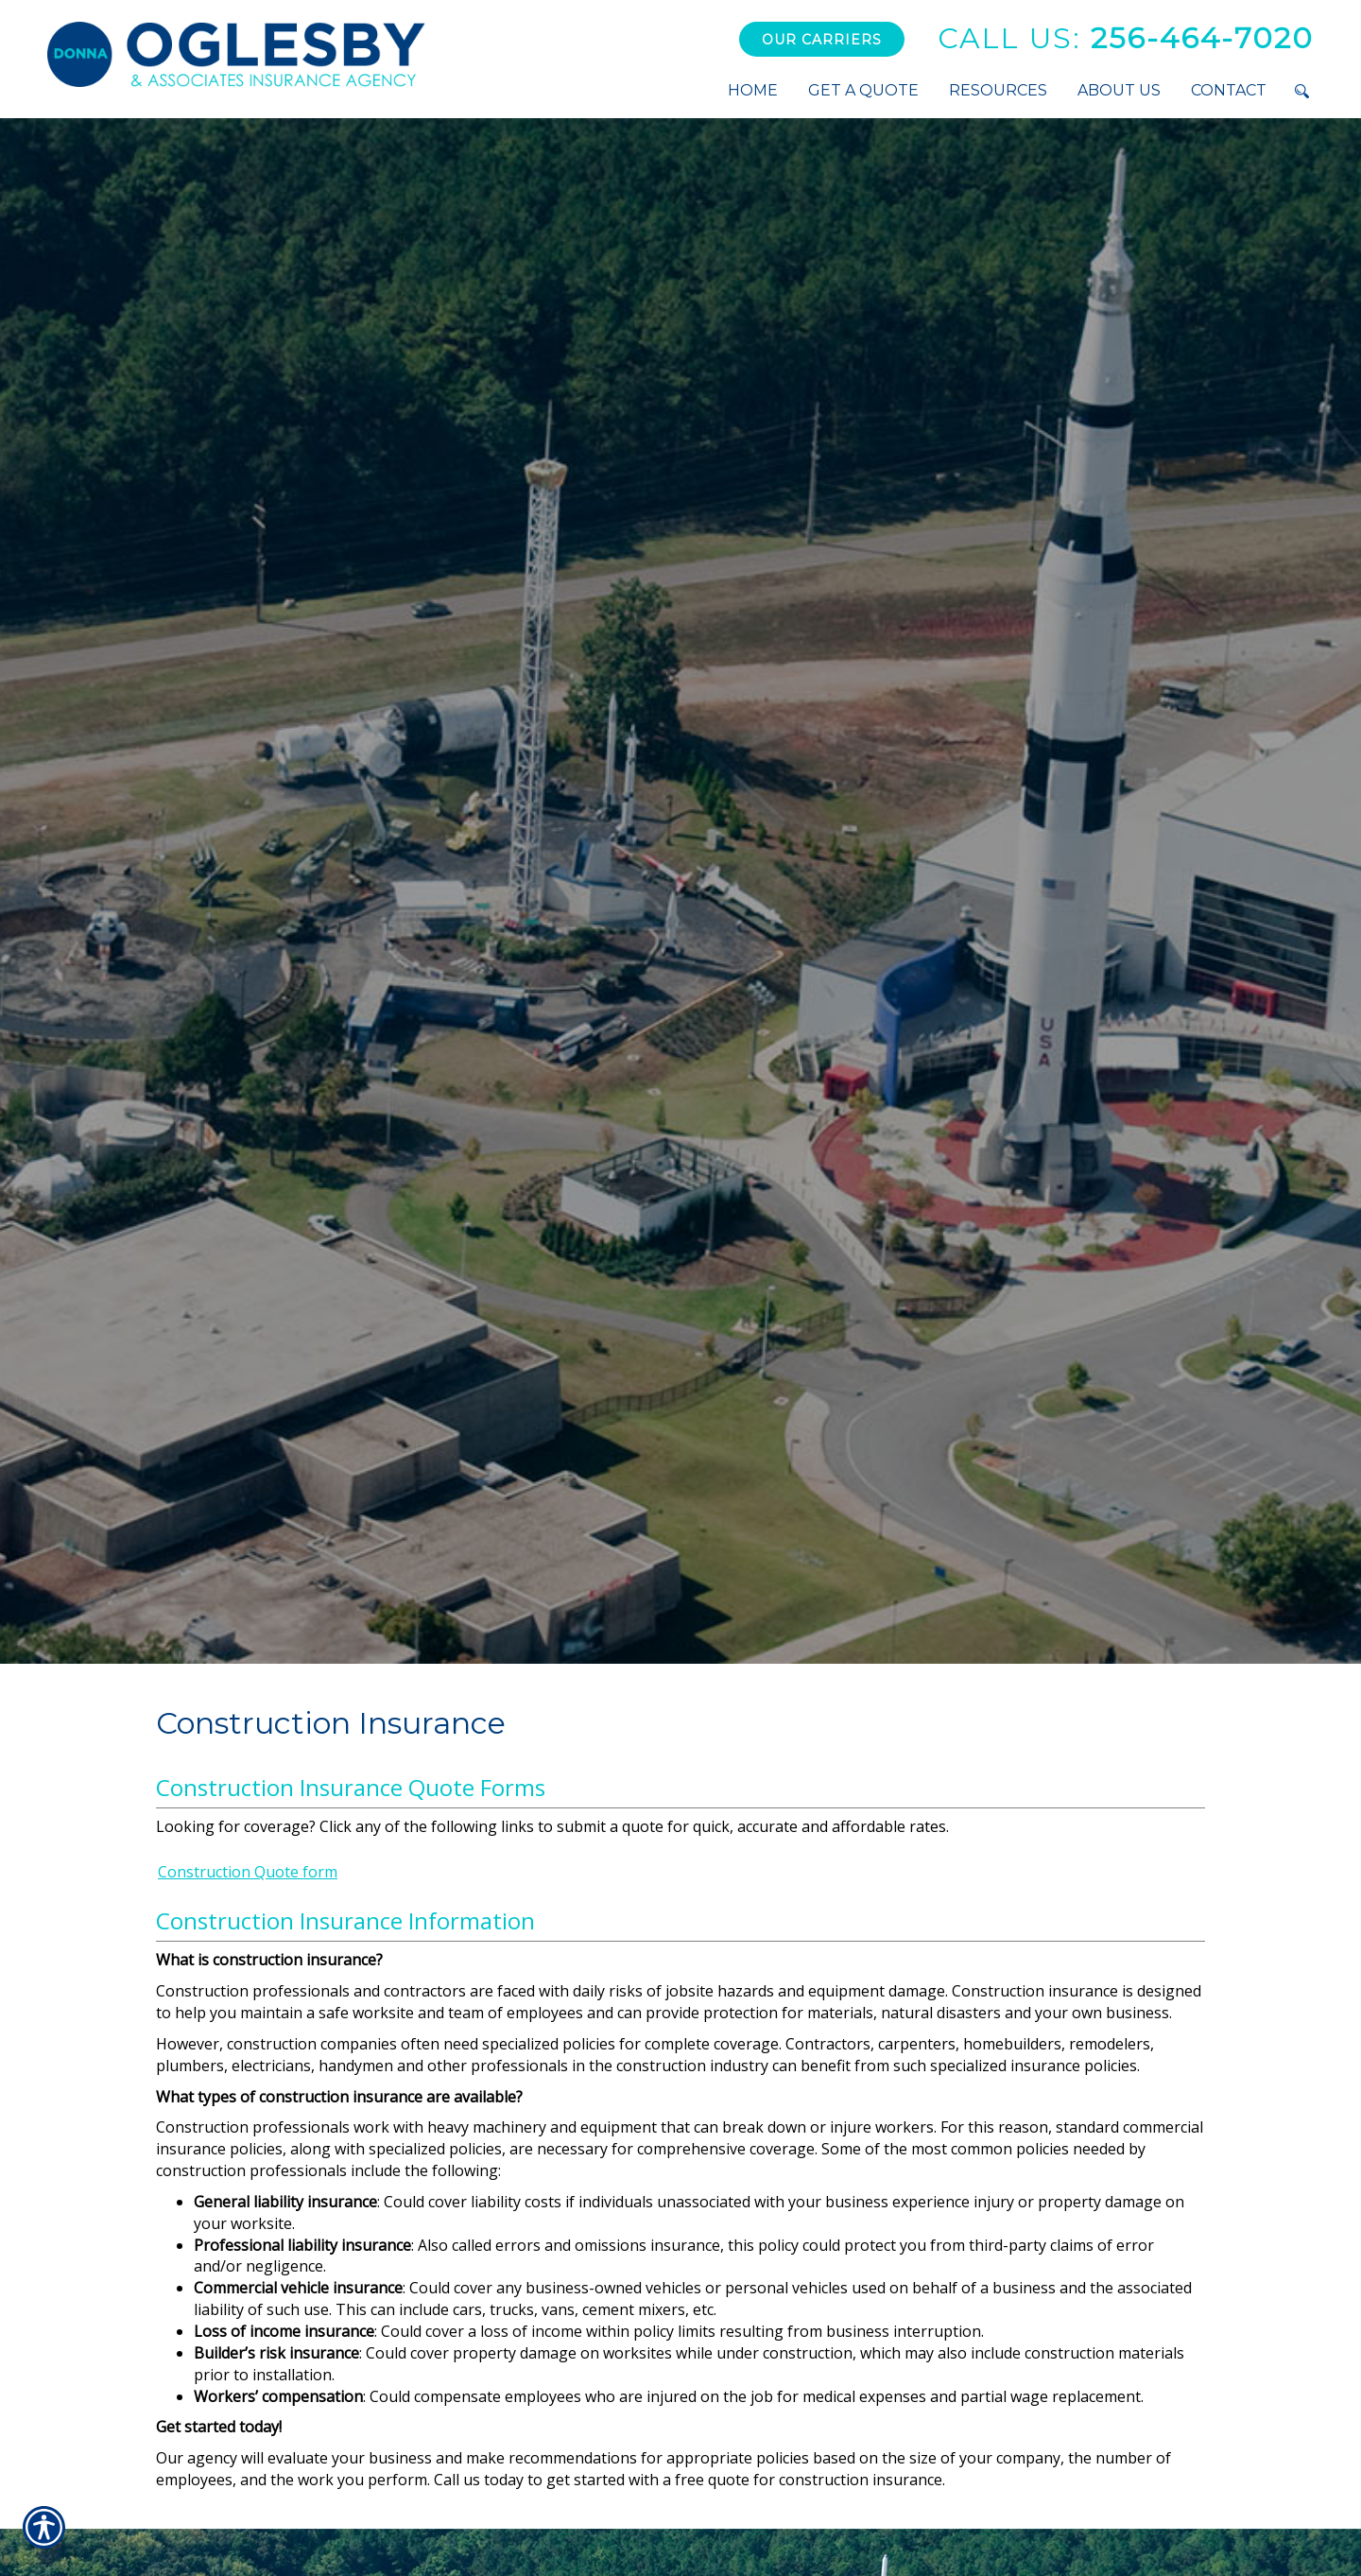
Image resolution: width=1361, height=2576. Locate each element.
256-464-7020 (1126, 38)
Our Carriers (822, 39)
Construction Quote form (247, 1871)
